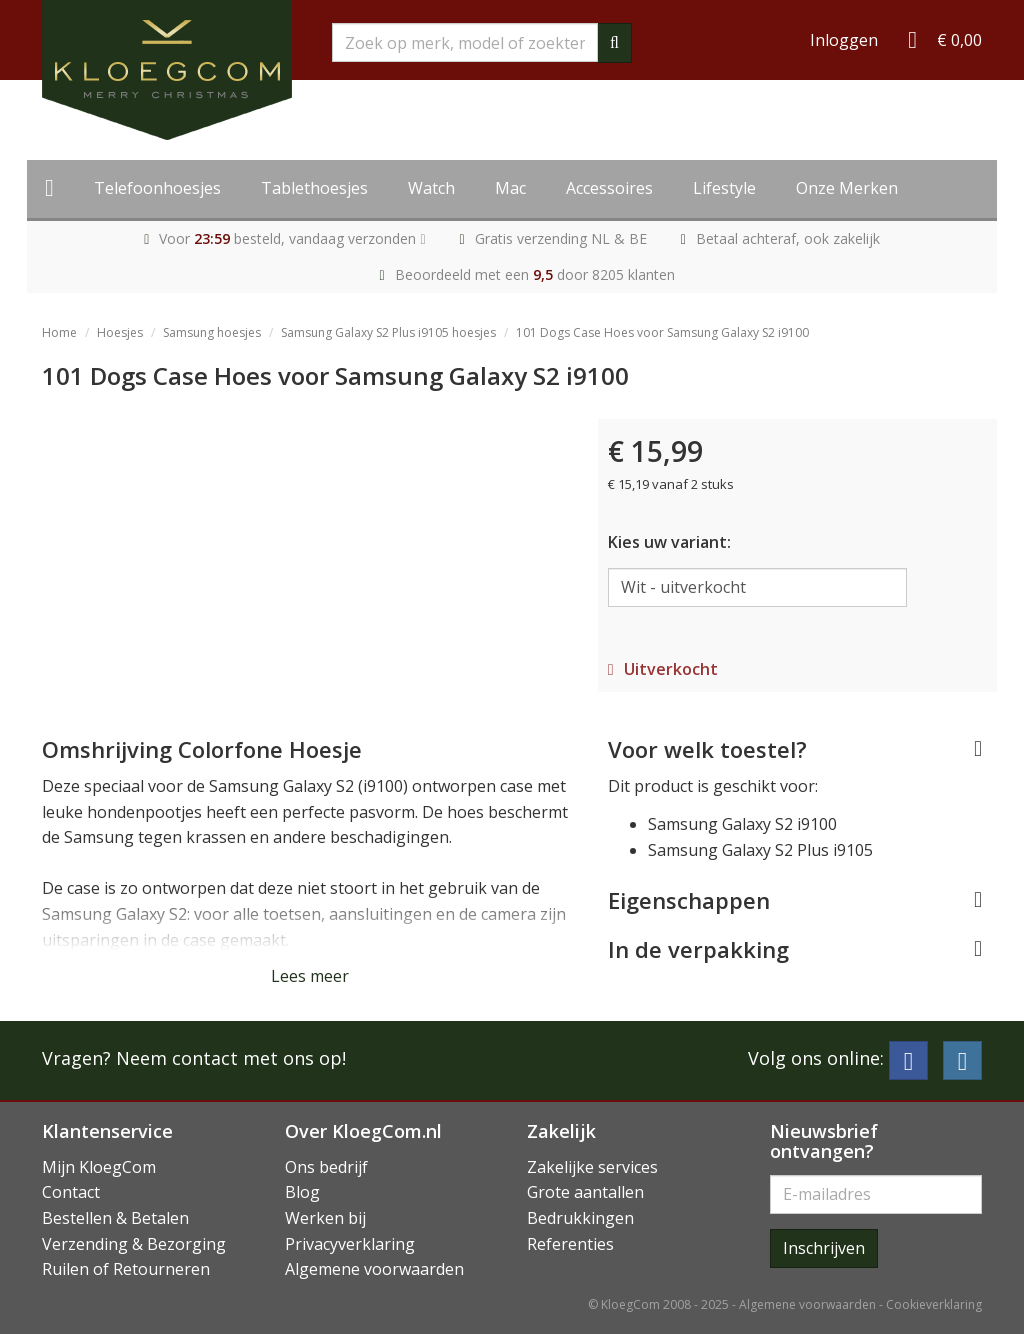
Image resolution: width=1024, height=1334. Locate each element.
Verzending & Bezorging (134, 1244)
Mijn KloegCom (99, 1167)
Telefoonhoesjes (157, 188)
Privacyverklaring (350, 1244)
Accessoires (609, 188)
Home (59, 332)
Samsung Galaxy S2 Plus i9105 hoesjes (388, 332)
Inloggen (844, 40)
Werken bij (325, 1218)
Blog (302, 1192)
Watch (431, 188)
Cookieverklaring (934, 1304)
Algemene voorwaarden (374, 1269)
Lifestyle (724, 188)
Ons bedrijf (326, 1167)
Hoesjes (120, 332)
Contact (71, 1192)
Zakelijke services (592, 1167)
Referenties (570, 1244)
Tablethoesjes (314, 188)
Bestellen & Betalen (115, 1218)
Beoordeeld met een (535, 274)
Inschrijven (824, 1248)
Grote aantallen (585, 1192)
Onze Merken (847, 188)
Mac (510, 188)
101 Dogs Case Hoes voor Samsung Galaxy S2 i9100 (662, 332)
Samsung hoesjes (212, 332)
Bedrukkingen (580, 1218)
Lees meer (310, 976)
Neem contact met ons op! (231, 1058)
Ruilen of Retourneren (126, 1269)
